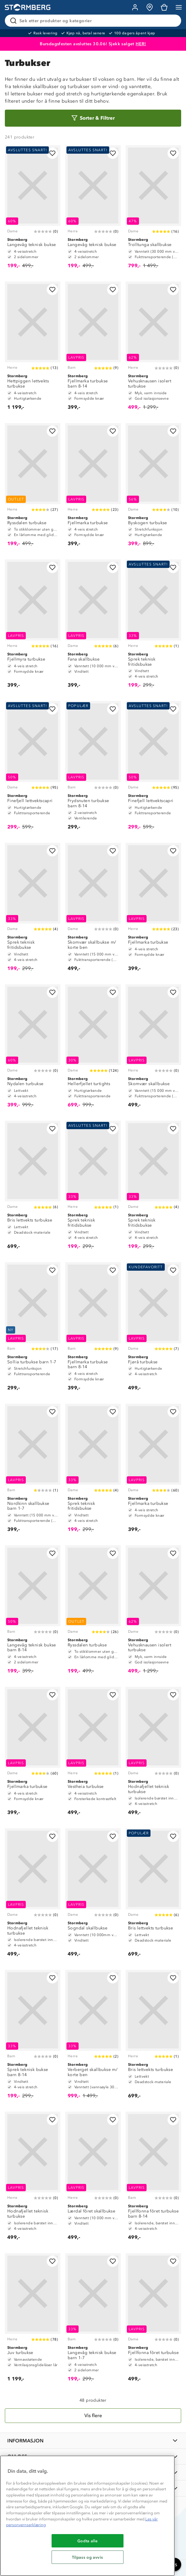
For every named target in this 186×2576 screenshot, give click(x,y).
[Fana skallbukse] (93, 626)
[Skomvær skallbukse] (153, 1048)
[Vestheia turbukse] (93, 1754)
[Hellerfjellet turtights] (93, 1048)
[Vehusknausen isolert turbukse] (153, 349)
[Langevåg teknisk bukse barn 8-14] (32, 1612)
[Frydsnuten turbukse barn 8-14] (93, 768)
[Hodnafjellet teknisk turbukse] (153, 1754)
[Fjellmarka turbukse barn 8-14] (93, 349)
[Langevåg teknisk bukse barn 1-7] (93, 2320)
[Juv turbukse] (32, 2320)
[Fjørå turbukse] (153, 1329)
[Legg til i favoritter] (52, 153)
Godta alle (87, 2540)
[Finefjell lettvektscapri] (32, 768)
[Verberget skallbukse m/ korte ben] (93, 2037)
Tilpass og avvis (87, 2557)
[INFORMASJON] (93, 2440)
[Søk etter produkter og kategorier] (94, 20)
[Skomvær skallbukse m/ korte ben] (93, 910)
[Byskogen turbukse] (153, 487)
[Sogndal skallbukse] (93, 1895)
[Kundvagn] (164, 7)
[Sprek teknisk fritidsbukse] (153, 626)
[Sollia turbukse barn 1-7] (32, 1329)
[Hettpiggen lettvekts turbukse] (32, 349)
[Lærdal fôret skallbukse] (93, 2179)
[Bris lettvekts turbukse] (32, 1188)
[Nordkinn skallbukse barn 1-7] (32, 1471)
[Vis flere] (93, 2415)
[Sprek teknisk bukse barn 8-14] (32, 2037)
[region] (87, 2515)
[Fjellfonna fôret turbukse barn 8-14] (153, 2179)
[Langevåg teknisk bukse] (32, 209)
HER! (141, 43)
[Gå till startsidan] (27, 7)
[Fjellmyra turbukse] (32, 626)
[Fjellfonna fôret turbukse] (153, 2320)
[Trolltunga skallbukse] (153, 209)
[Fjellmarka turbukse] (93, 487)
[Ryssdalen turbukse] (32, 487)
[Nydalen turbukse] (32, 1048)
